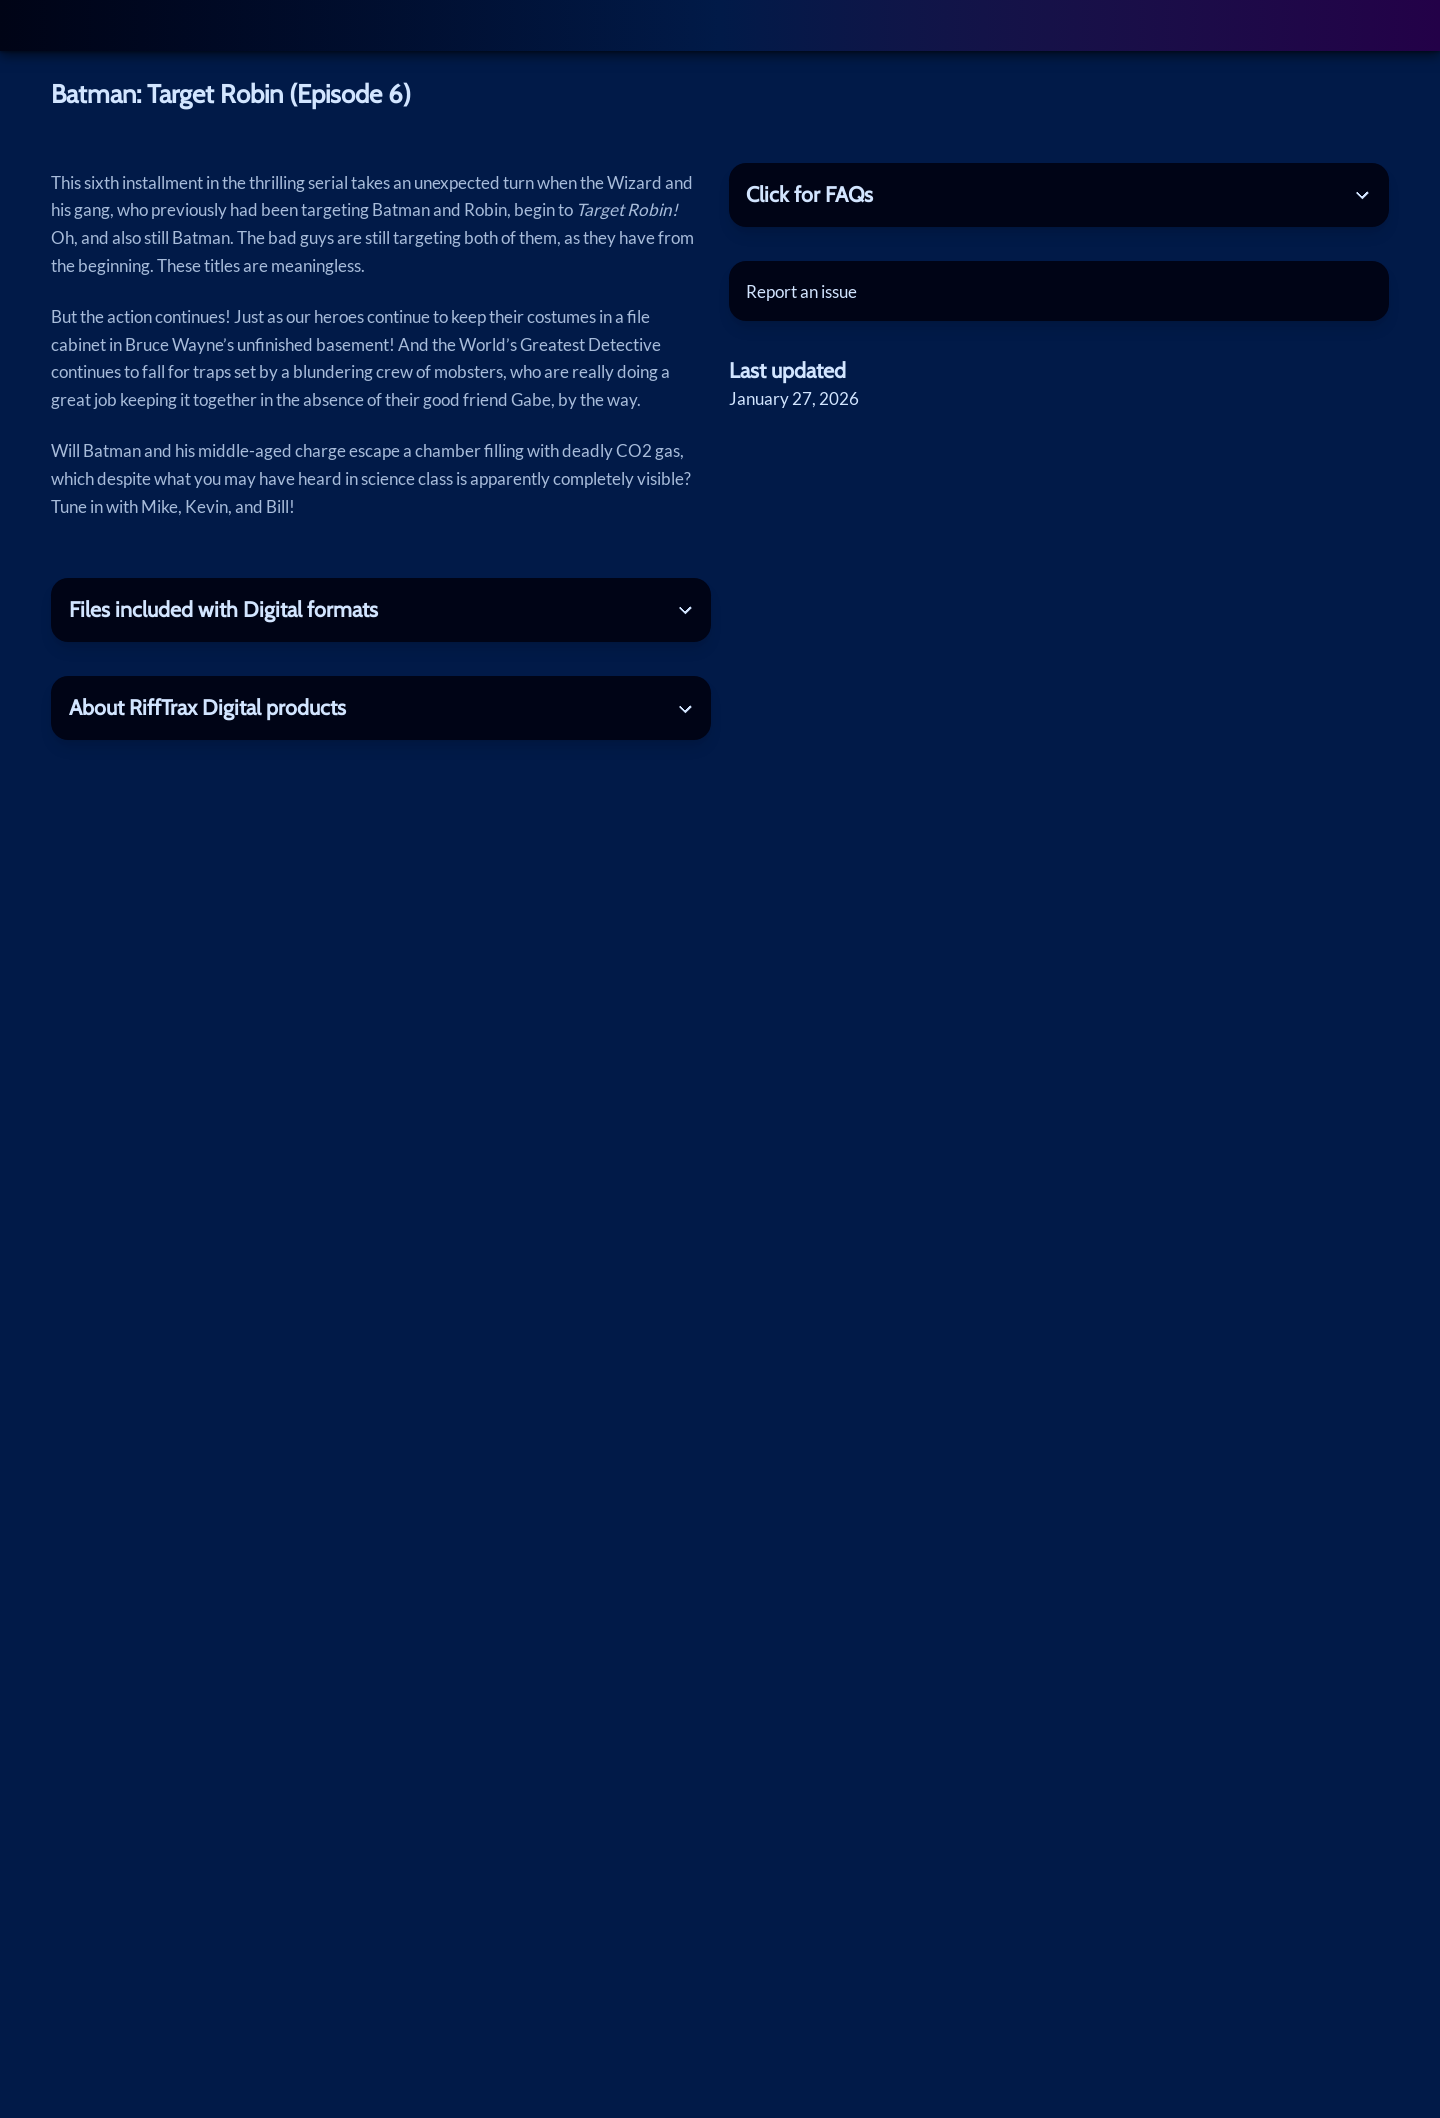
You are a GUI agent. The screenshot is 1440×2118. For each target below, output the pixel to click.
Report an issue (801, 291)
